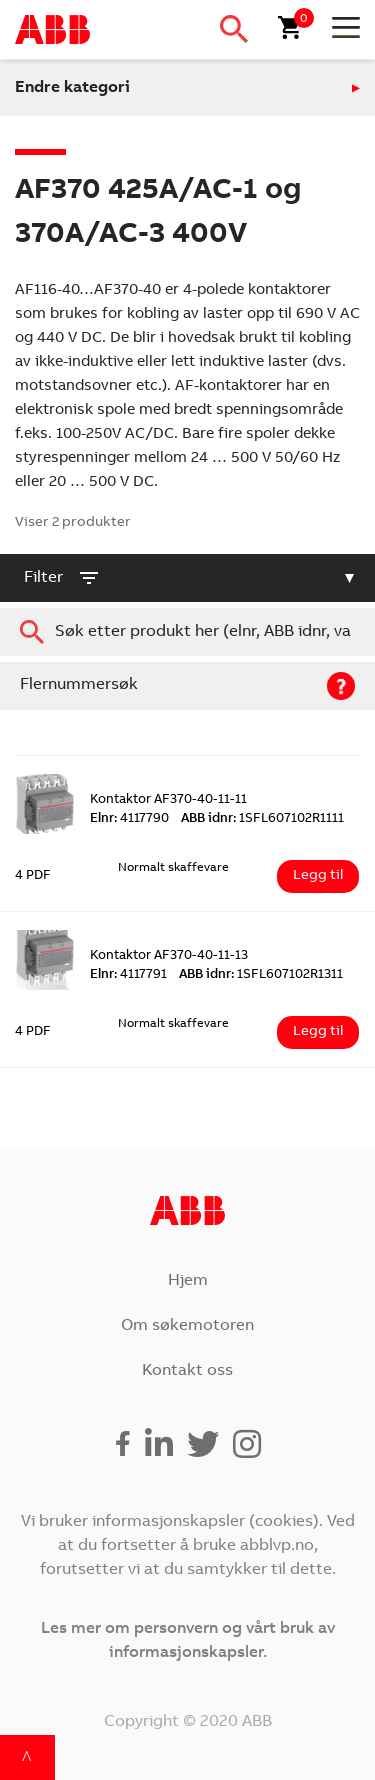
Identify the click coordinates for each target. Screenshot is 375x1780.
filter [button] (62, 578)
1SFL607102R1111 (262, 819)
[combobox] (187, 632)
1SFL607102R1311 (261, 975)
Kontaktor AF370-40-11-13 (169, 956)
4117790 (129, 819)
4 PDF (33, 876)
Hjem (188, 1281)
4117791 (128, 975)
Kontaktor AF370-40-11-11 (168, 800)
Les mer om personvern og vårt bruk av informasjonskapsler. (188, 1641)
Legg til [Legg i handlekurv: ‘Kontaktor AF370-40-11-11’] (318, 876)
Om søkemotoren (187, 1326)
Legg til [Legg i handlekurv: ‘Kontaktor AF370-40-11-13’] (318, 1032)
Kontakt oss (187, 1371)
